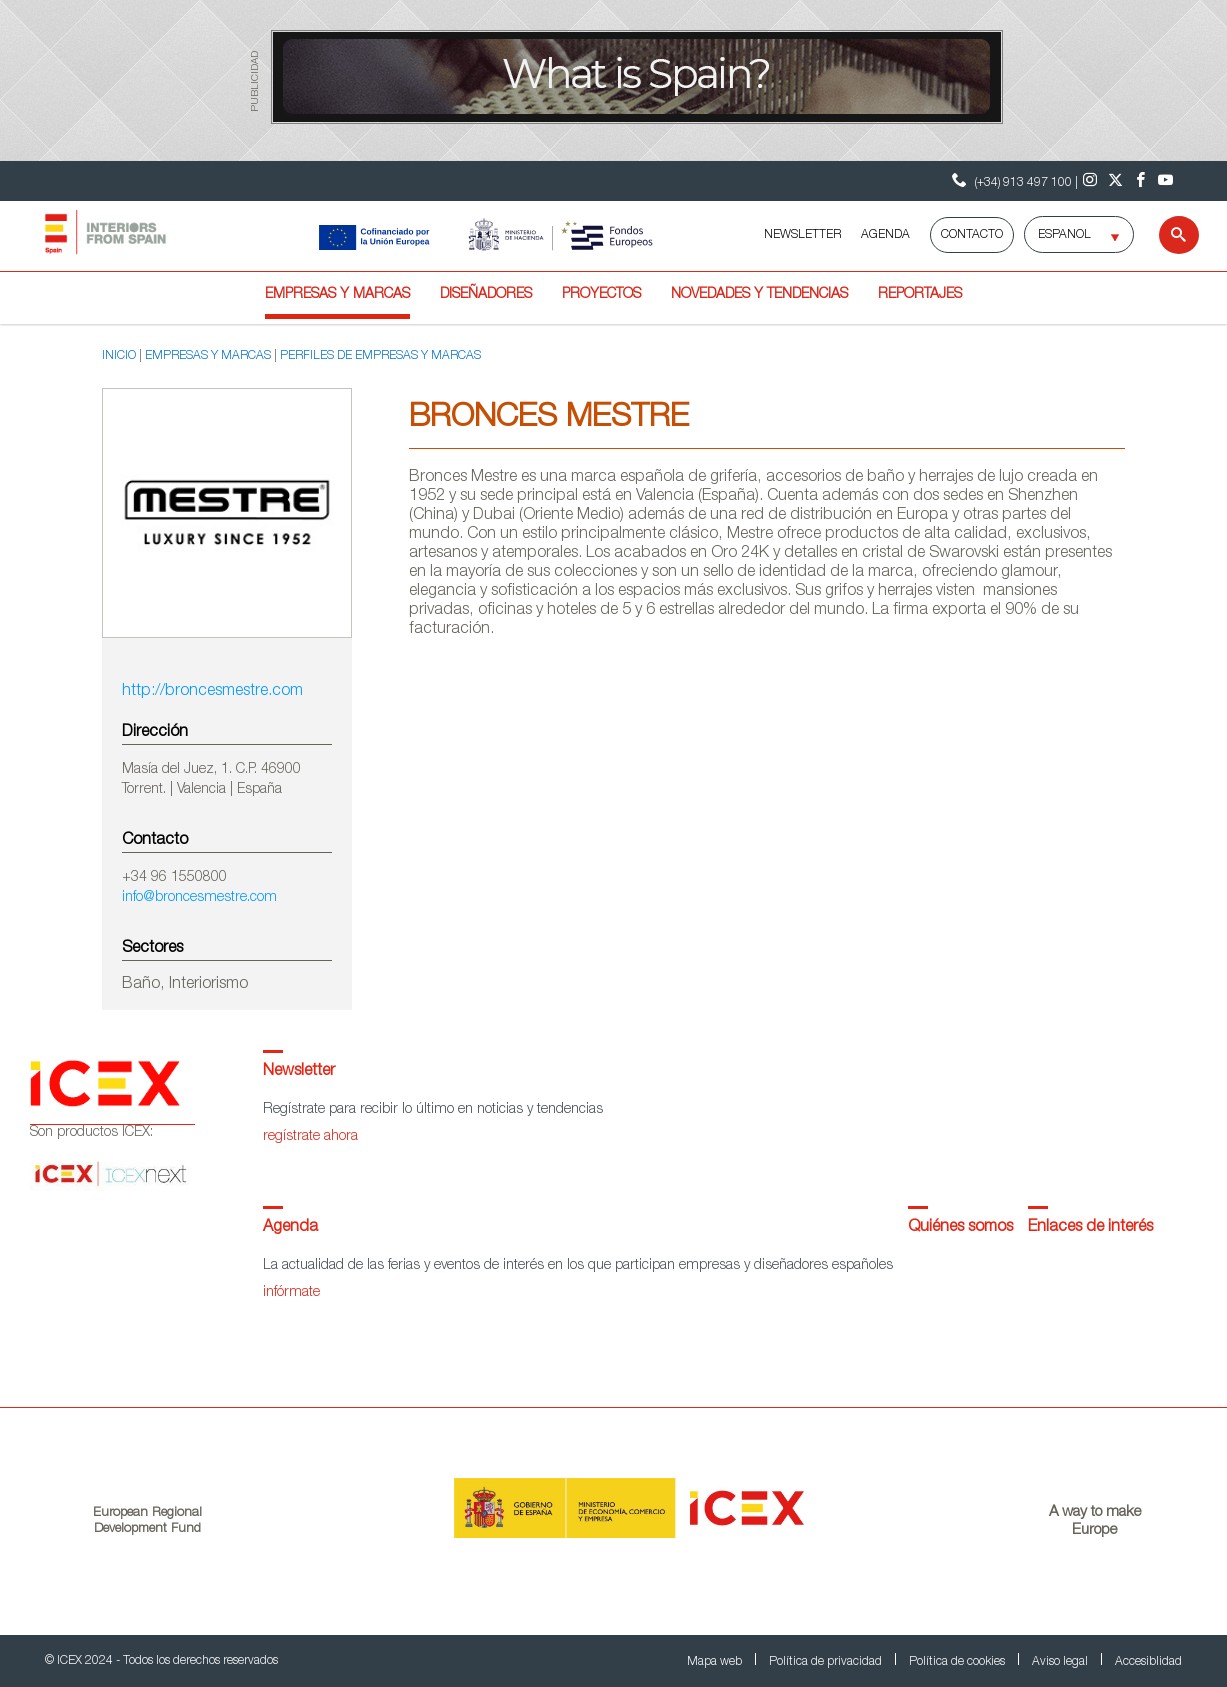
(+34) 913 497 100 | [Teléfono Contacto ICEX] (1012, 180)
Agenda (290, 1228)
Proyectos (601, 295)
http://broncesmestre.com (212, 692)
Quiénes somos (960, 1228)
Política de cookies (958, 1662)
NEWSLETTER (802, 235)
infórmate (291, 1293)
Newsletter (299, 1072)
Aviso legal (1061, 1662)
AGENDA (885, 235)
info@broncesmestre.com (199, 898)
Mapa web (716, 1662)
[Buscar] (1166, 235)
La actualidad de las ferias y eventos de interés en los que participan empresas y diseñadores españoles (578, 1266)
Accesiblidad (1148, 1662)
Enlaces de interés (1090, 1228)
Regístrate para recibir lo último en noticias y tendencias (433, 1110)
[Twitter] (1115, 181)
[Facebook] (1140, 181)
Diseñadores (486, 295)
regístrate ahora (310, 1137)
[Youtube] (1165, 181)
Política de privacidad (827, 1662)
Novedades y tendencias (759, 295)
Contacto (972, 235)
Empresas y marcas (337, 295)
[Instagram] (1090, 181)
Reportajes (920, 295)
